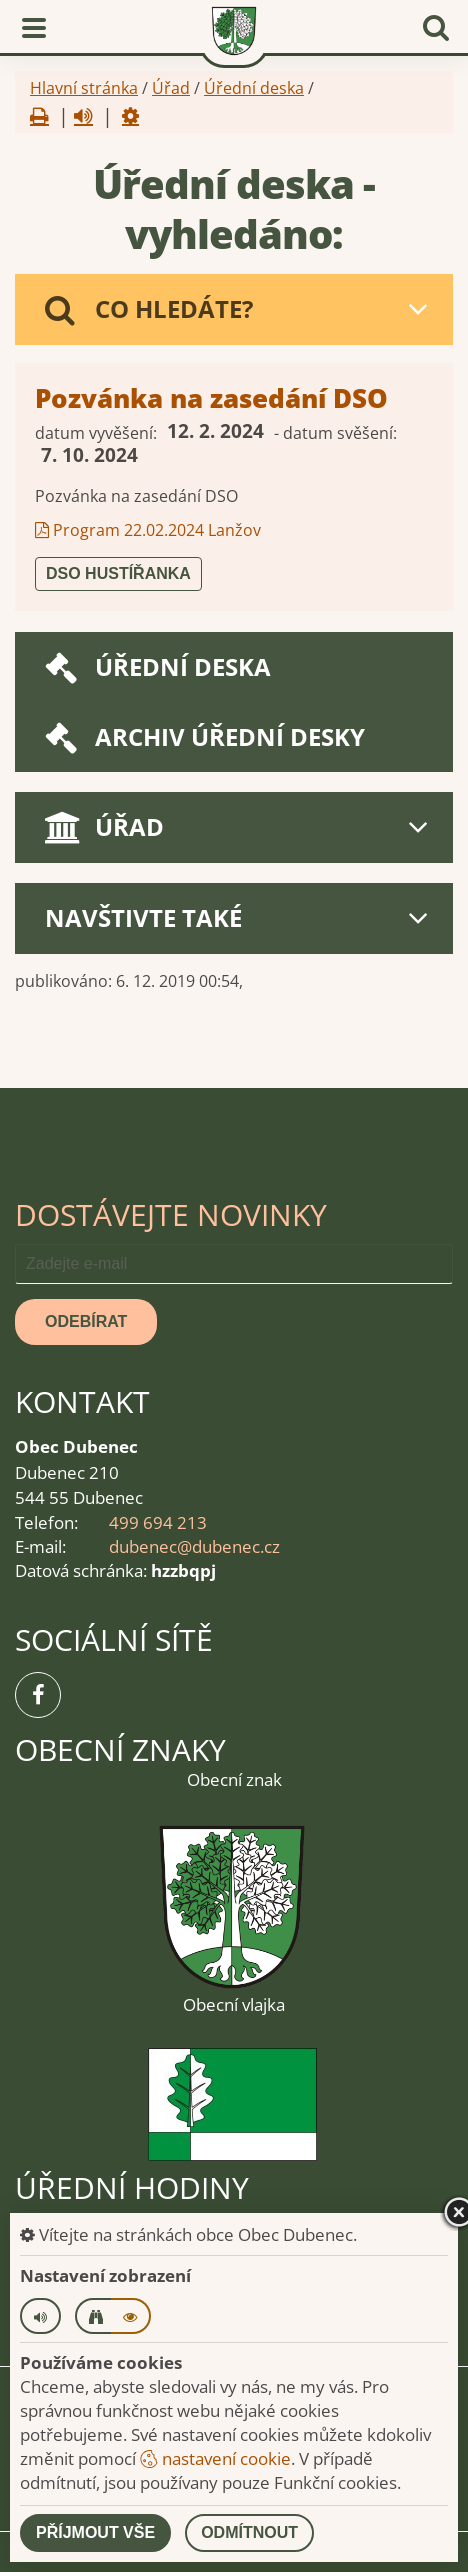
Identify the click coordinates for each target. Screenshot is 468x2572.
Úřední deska (254, 88)
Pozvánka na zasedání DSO (211, 398)
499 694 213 (158, 1522)
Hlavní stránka (84, 88)
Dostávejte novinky (171, 1214)
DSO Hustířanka (118, 573)
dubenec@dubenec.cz (194, 1546)
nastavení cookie (215, 2458)
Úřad (171, 88)
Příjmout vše (95, 2532)
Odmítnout (249, 2532)
